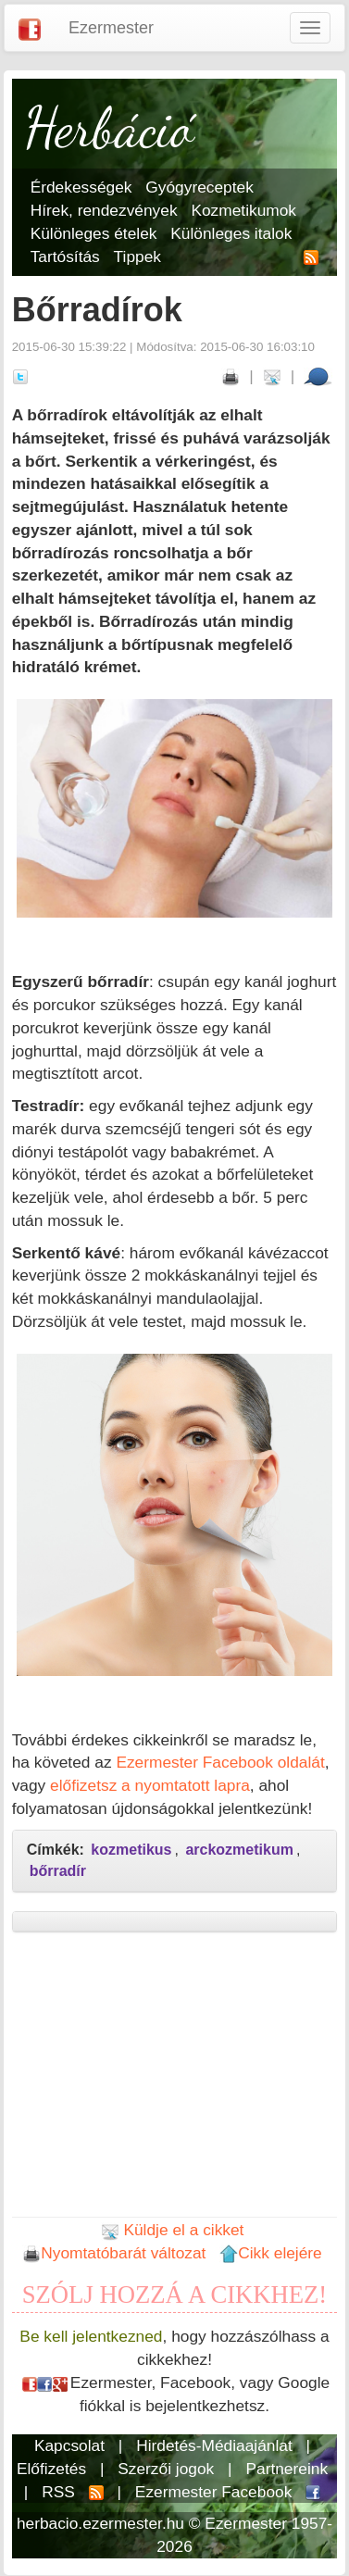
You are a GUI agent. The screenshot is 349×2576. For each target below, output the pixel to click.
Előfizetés (51, 2468)
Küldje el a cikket (172, 2229)
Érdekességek (81, 187)
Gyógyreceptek (199, 187)
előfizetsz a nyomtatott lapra (150, 1785)
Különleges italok (231, 233)
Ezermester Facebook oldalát (220, 1762)
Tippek (137, 256)
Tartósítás (65, 256)
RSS (58, 2491)
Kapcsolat (69, 2445)
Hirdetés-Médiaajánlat (214, 2445)
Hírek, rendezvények (104, 210)
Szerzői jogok (166, 2468)
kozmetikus (131, 1849)
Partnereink (286, 2468)
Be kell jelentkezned (90, 2336)
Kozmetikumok (243, 210)
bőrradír (58, 1871)
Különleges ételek (94, 233)
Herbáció (110, 127)
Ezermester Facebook (214, 2491)
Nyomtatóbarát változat (114, 2253)
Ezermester (111, 28)
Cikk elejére (270, 2253)
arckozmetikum (239, 1849)
